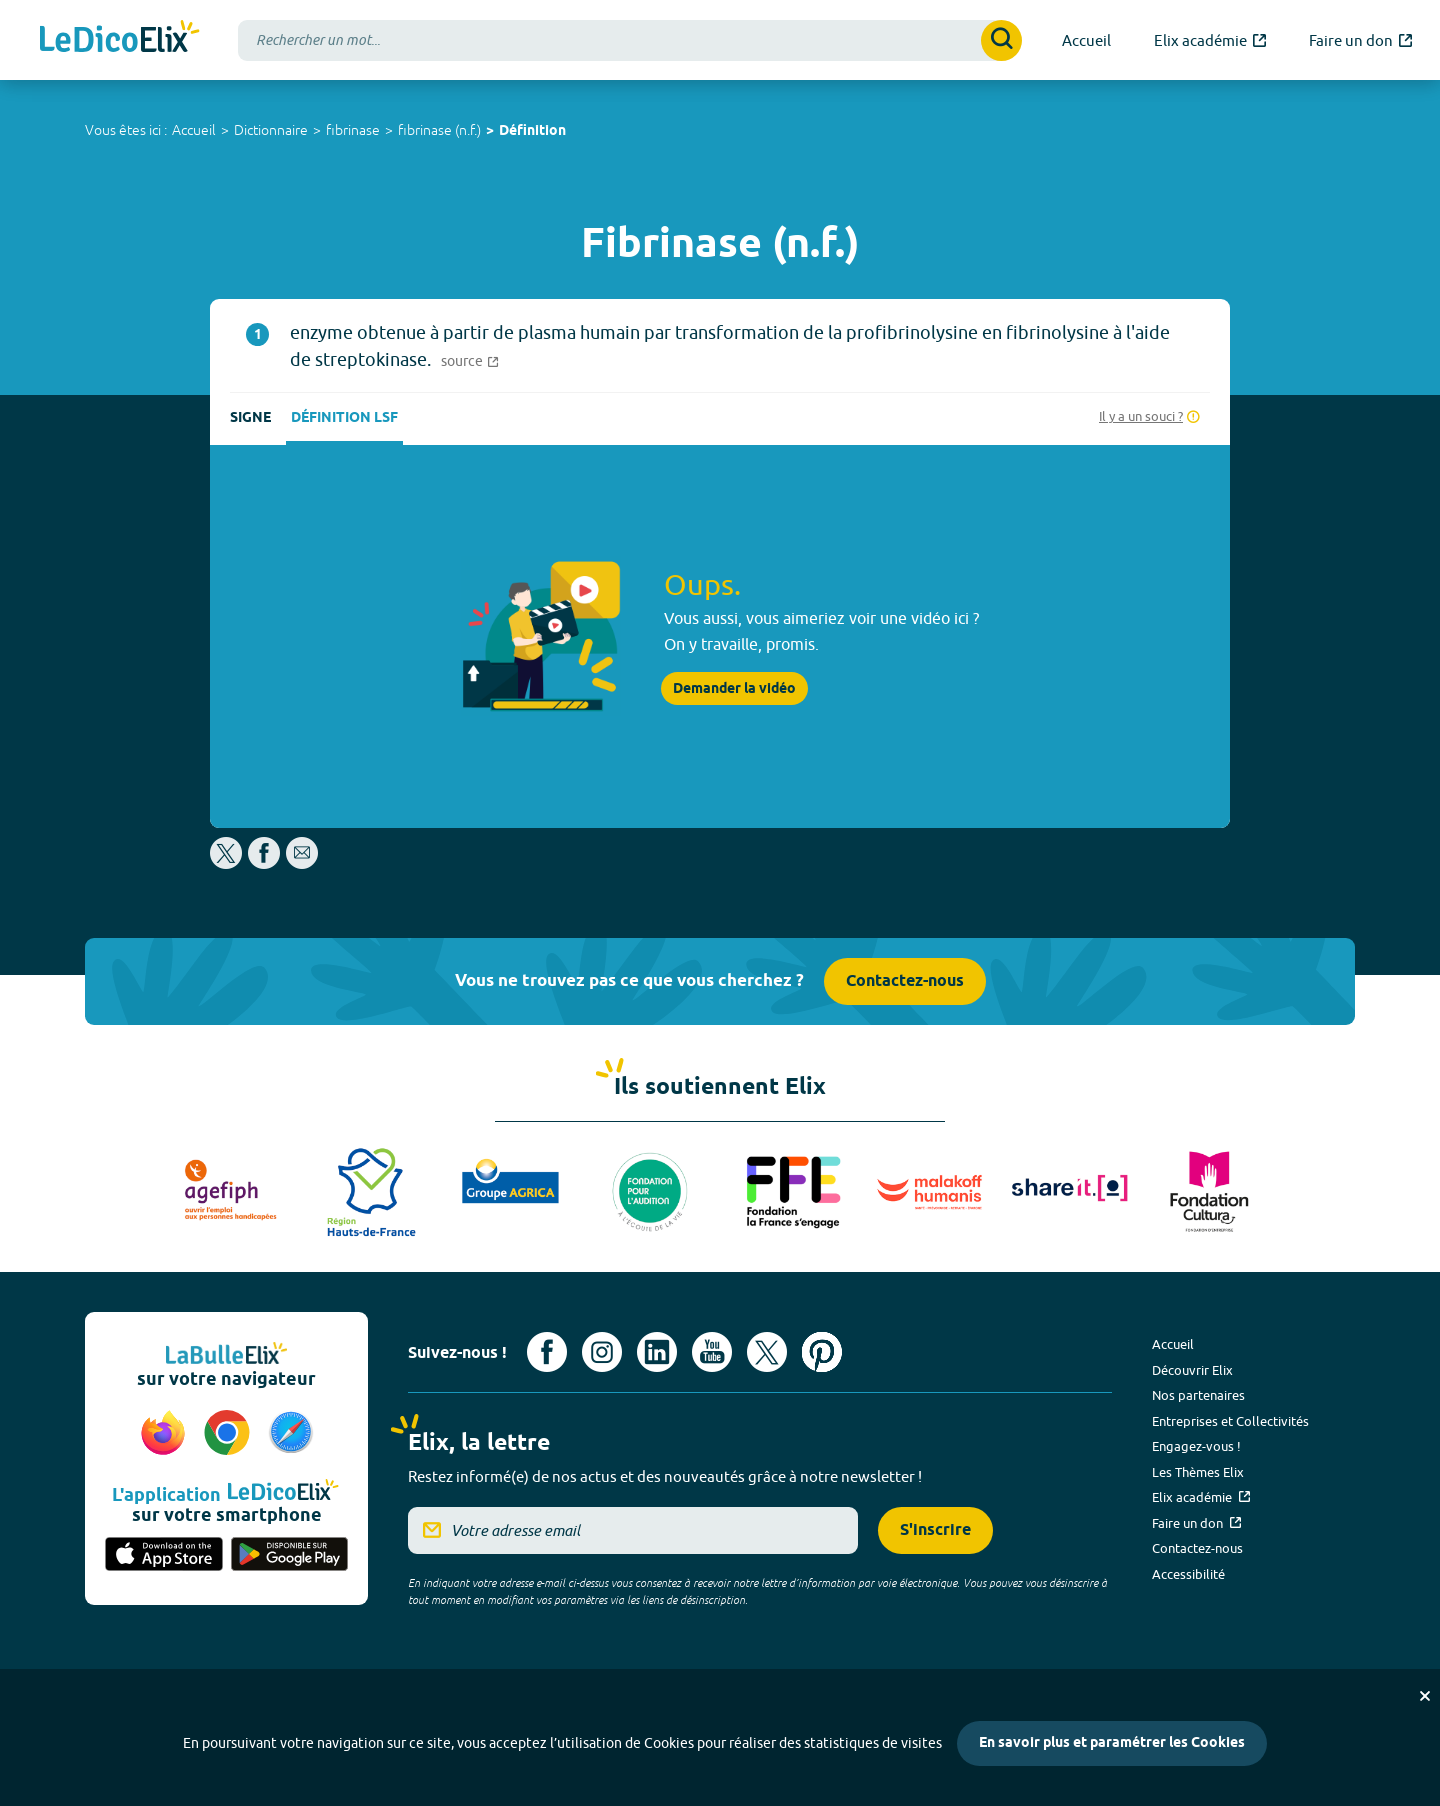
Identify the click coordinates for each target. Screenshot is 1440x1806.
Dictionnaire (271, 130)
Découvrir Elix (1192, 1370)
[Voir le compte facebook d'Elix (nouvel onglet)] (547, 1352)
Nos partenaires (1198, 1395)
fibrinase (353, 130)
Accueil (194, 130)
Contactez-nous (905, 981)
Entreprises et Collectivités (1230, 1421)
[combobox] (630, 40)
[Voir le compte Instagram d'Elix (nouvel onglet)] (602, 1352)
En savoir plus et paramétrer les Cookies (1112, 1743)
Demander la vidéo (734, 689)
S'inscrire (935, 1530)
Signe (250, 418)
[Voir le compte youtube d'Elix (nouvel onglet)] (712, 1352)
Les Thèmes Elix (1198, 1472)
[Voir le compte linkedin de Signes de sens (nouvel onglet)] (657, 1352)
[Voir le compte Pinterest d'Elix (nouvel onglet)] (822, 1352)
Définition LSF (344, 418)
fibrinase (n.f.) (439, 130)
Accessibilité (1188, 1574)
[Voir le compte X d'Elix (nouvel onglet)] (767, 1352)
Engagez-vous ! (1196, 1446)
